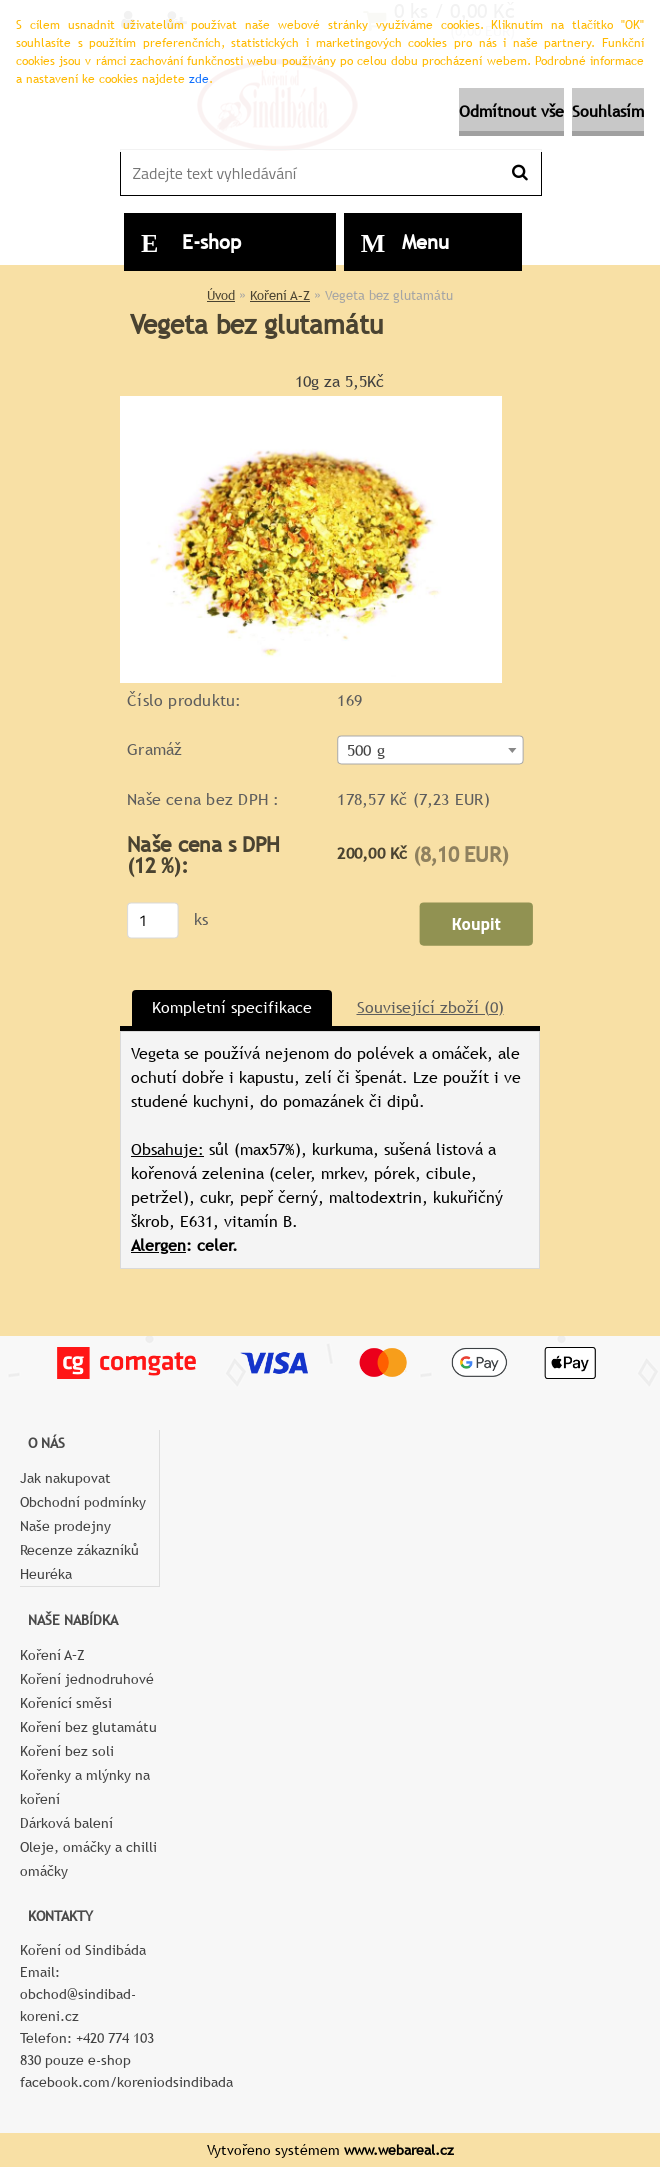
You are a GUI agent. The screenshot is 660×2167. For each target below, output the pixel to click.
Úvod (221, 295)
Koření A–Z (280, 295)
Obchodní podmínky (83, 1502)
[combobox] (430, 749)
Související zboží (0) (430, 1007)
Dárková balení (66, 1823)
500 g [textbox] (366, 750)
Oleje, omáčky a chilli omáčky (88, 1859)
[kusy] (153, 920)
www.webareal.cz (399, 2150)
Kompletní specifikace (232, 1007)
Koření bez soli (67, 1751)
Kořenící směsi (66, 1703)
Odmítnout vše (511, 111)
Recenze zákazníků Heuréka (79, 1562)
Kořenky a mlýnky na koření (85, 1787)
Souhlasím (608, 111)
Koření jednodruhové (87, 1679)
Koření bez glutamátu (88, 1727)
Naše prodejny (65, 1526)
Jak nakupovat (65, 1478)
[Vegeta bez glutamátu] (311, 403)
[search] (519, 173)
